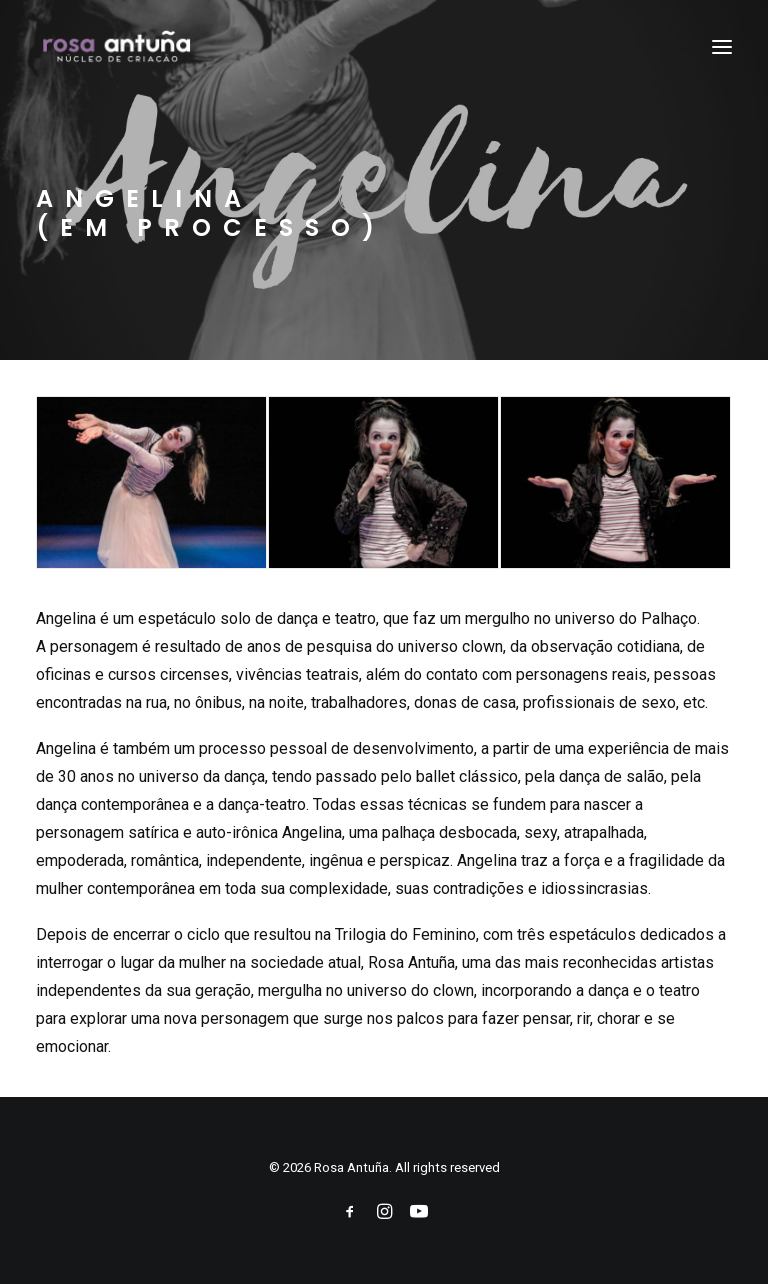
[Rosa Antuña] (118, 47)
